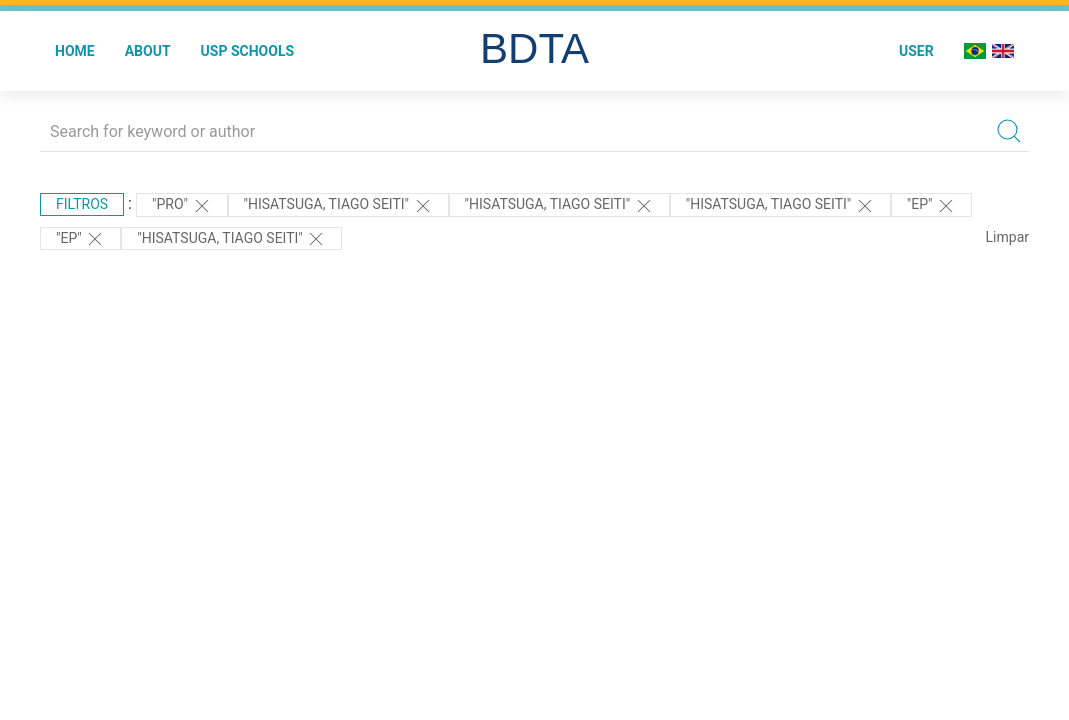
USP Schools (248, 51)
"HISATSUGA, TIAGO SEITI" (231, 239)
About (148, 51)
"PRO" (182, 206)
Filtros (82, 204)
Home (75, 51)
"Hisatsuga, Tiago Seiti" (338, 206)
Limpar (1007, 237)
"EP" (931, 206)
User (916, 51)
